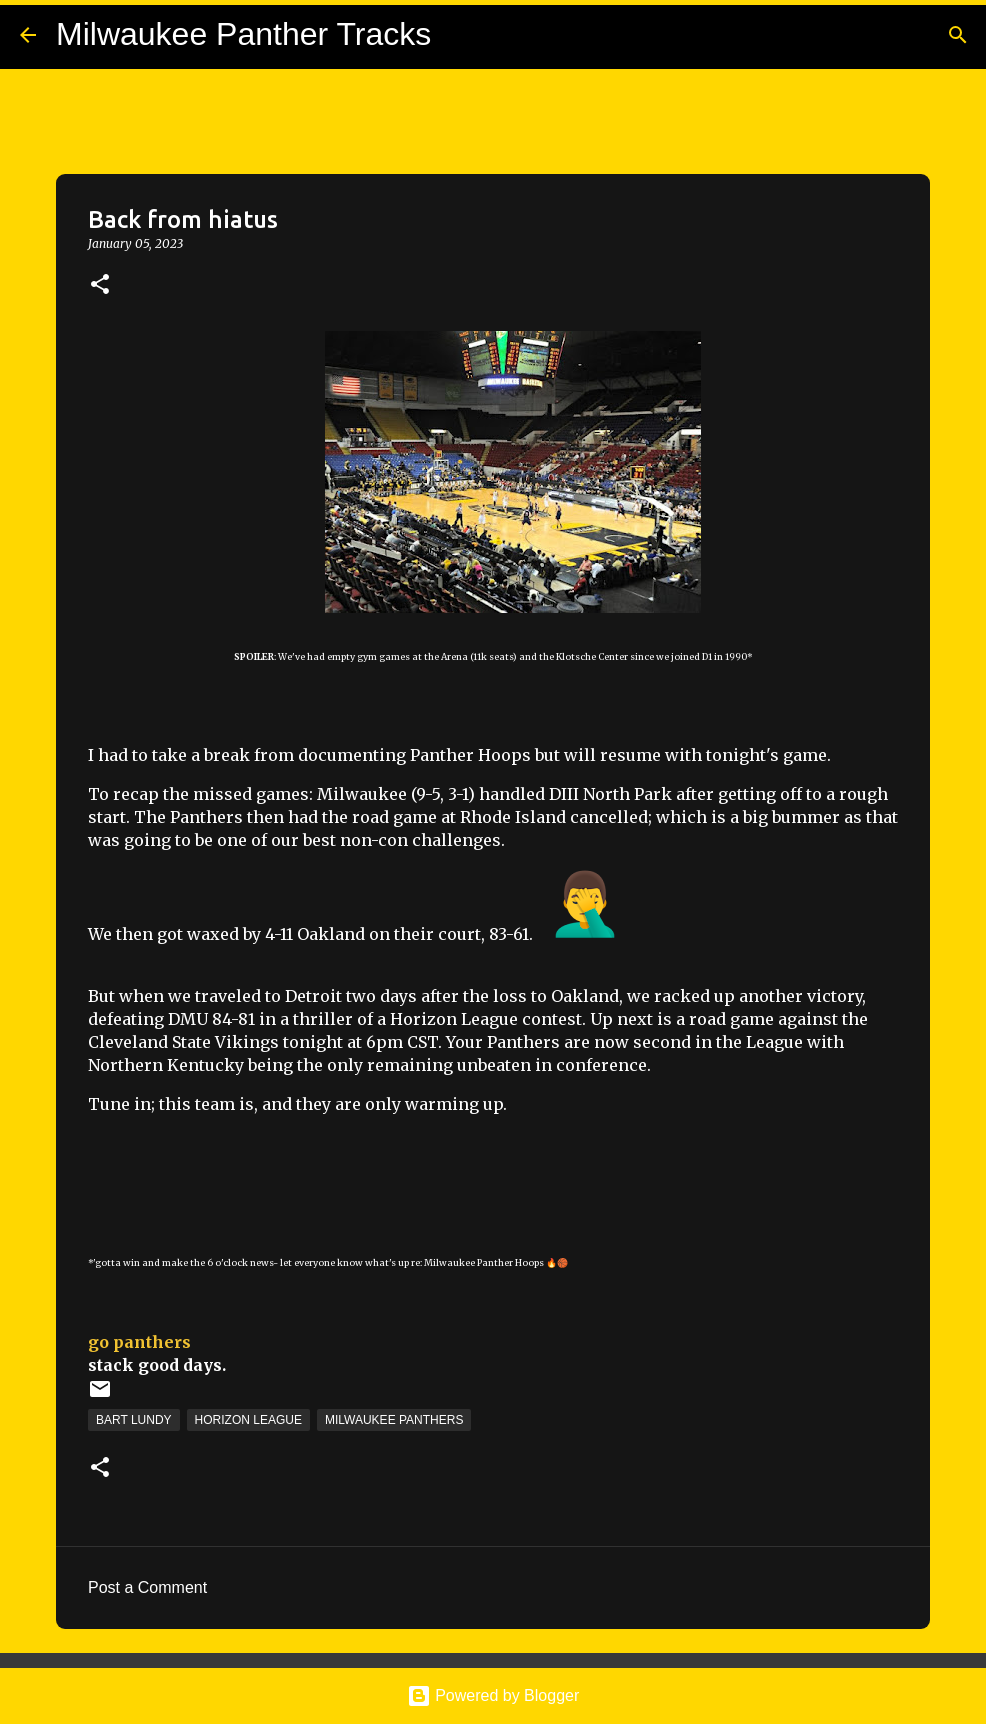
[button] (100, 285)
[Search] (958, 35)
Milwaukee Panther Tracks (243, 34)
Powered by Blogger (493, 1695)
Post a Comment (147, 1587)
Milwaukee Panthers (394, 1420)
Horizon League (248, 1420)
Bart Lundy (134, 1420)
